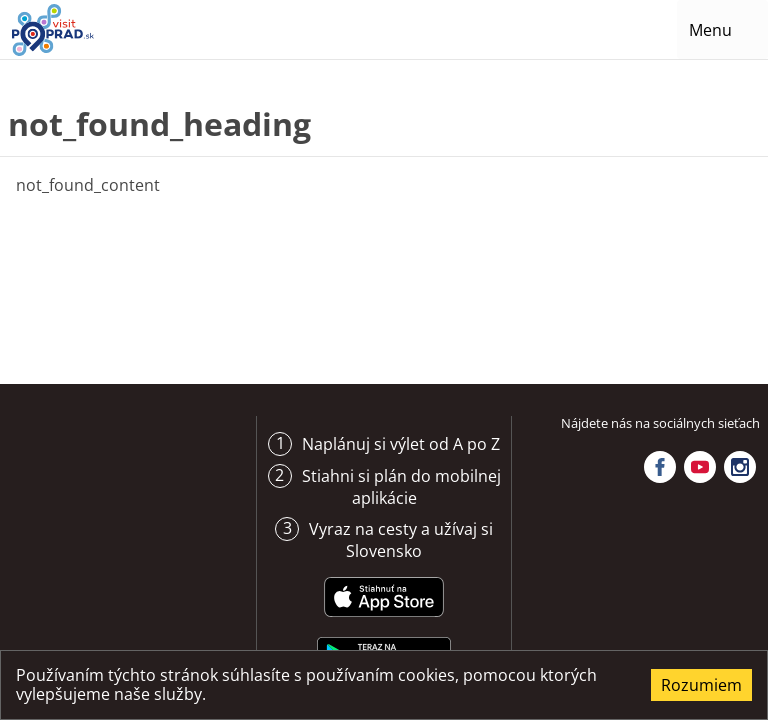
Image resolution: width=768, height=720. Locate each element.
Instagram (740, 467)
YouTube (700, 467)
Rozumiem (701, 685)
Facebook (660, 467)
